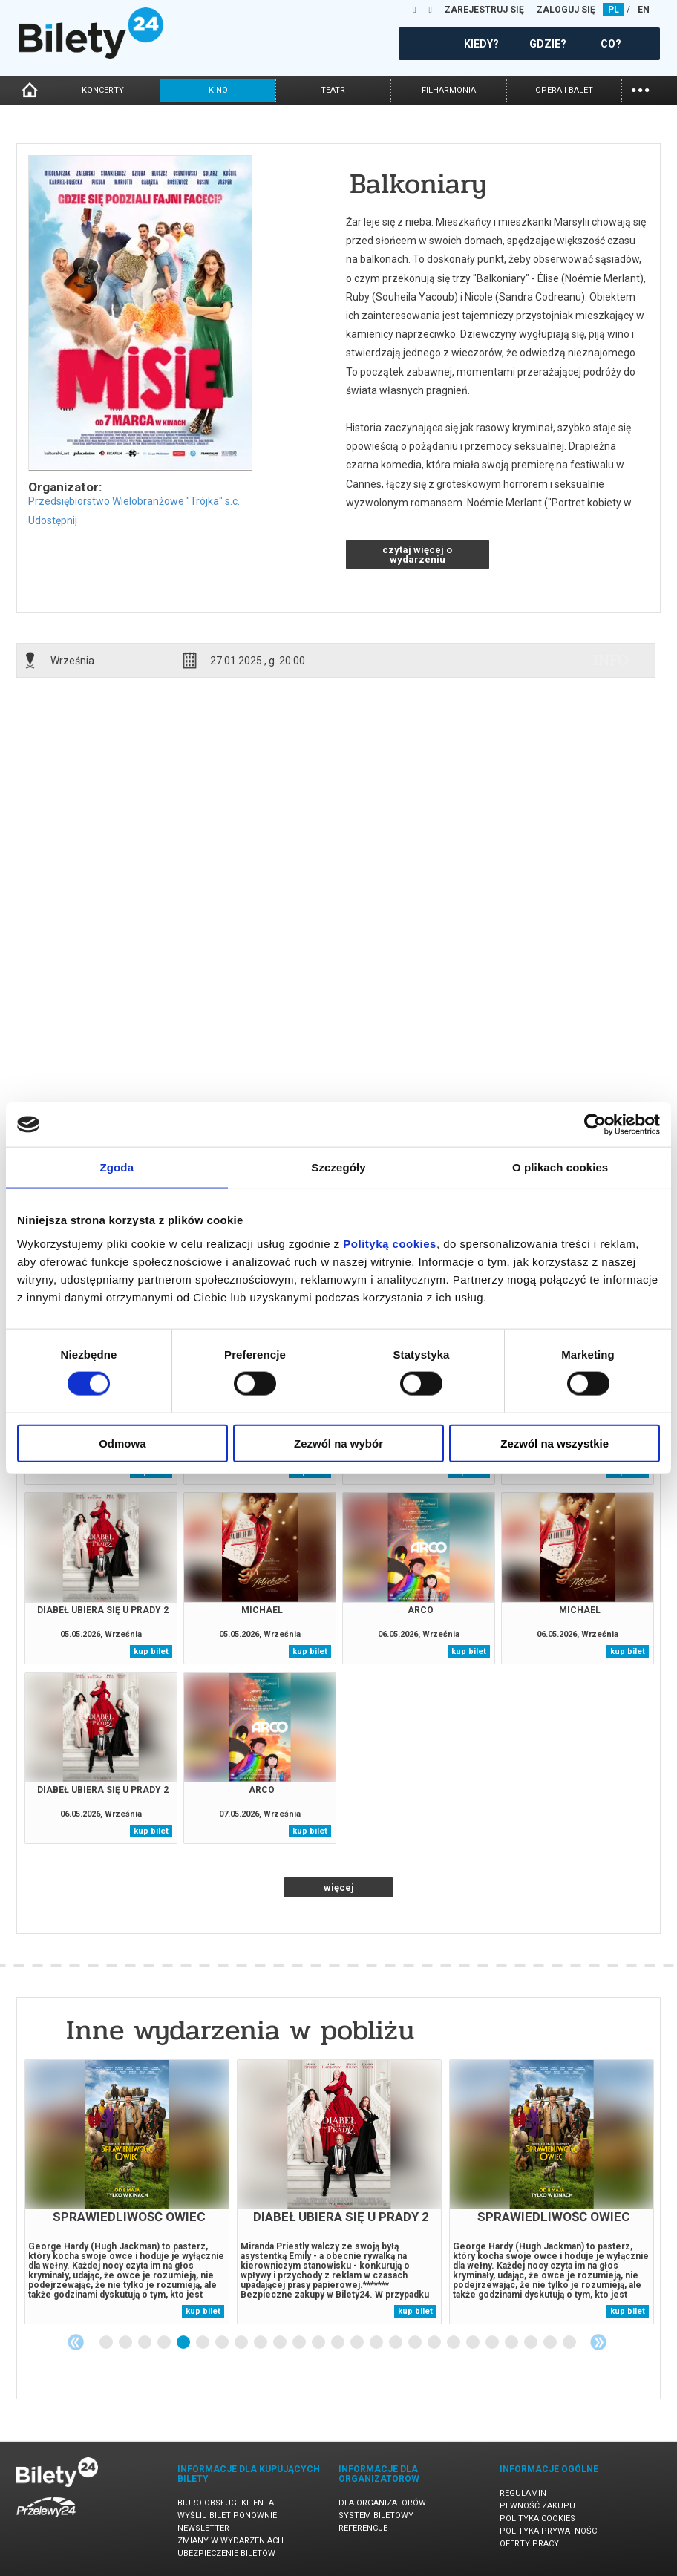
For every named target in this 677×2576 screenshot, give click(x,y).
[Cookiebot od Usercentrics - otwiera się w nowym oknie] (595, 1125)
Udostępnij (52, 520)
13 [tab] (338, 2342)
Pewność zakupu (537, 2506)
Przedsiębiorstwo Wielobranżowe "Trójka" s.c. (134, 501)
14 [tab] (357, 2342)
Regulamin (523, 2493)
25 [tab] (570, 2342)
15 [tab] (377, 2342)
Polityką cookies (389, 1243)
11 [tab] (299, 2342)
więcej (339, 1887)
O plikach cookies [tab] (560, 1167)
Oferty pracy (529, 2544)
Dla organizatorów (382, 2503)
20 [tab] (473, 2342)
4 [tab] (164, 2342)
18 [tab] (435, 2342)
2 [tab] (126, 2342)
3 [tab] (145, 2342)
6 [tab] (203, 2342)
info (611, 660)
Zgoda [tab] (117, 1167)
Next (598, 2342)
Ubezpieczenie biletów (226, 2553)
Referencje (362, 2528)
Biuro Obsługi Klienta (225, 2503)
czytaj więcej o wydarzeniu (417, 554)
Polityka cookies (537, 2518)
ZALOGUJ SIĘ (566, 9)
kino (218, 90)
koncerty (103, 90)
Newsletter (203, 2528)
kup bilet (151, 1651)
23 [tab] (531, 2342)
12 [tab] (319, 2342)
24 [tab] (550, 2342)
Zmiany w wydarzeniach (230, 2541)
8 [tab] (242, 2342)
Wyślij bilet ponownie (227, 2515)
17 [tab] (415, 2342)
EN (644, 9)
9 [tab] (261, 2342)
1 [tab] (106, 2342)
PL (613, 9)
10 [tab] (280, 2342)
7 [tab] (222, 2342)
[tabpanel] (126, 2191)
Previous (76, 2342)
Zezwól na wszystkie (554, 1442)
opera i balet (564, 90)
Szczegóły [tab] (338, 1167)
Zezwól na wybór (338, 1442)
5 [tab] (184, 2342)
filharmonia (449, 90)
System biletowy (375, 2515)
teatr (333, 90)
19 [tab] (454, 2342)
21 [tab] (492, 2342)
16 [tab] (396, 2342)
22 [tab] (512, 2342)
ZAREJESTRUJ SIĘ (484, 9)
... (640, 88)
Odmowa (122, 1442)
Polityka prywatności (549, 2531)
